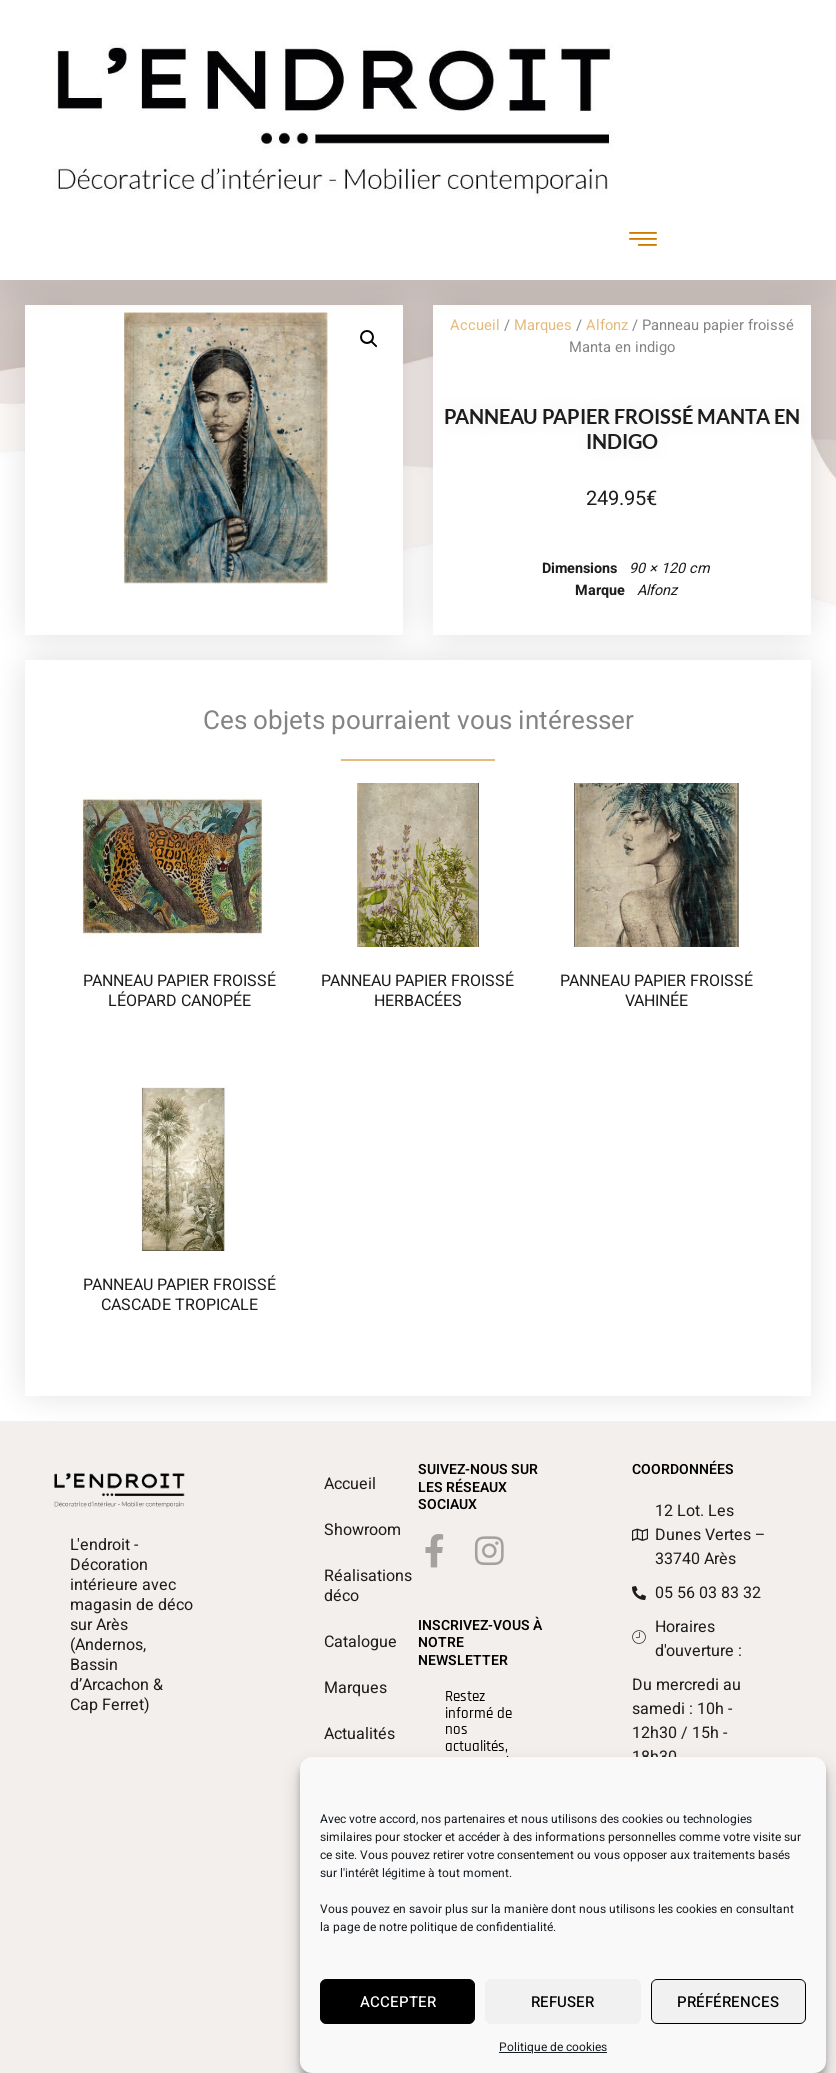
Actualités (334, 1734)
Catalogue (334, 1642)
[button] (369, 339)
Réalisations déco (334, 1586)
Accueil (475, 325)
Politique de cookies (553, 2055)
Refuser (562, 2010)
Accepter (398, 2010)
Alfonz (607, 325)
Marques (543, 325)
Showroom (334, 1530)
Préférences (728, 2010)
